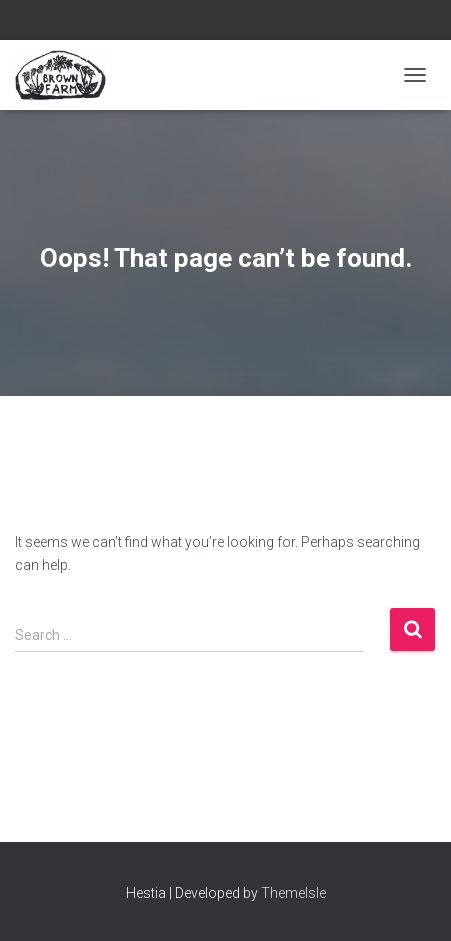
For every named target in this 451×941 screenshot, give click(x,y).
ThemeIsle (293, 893)
